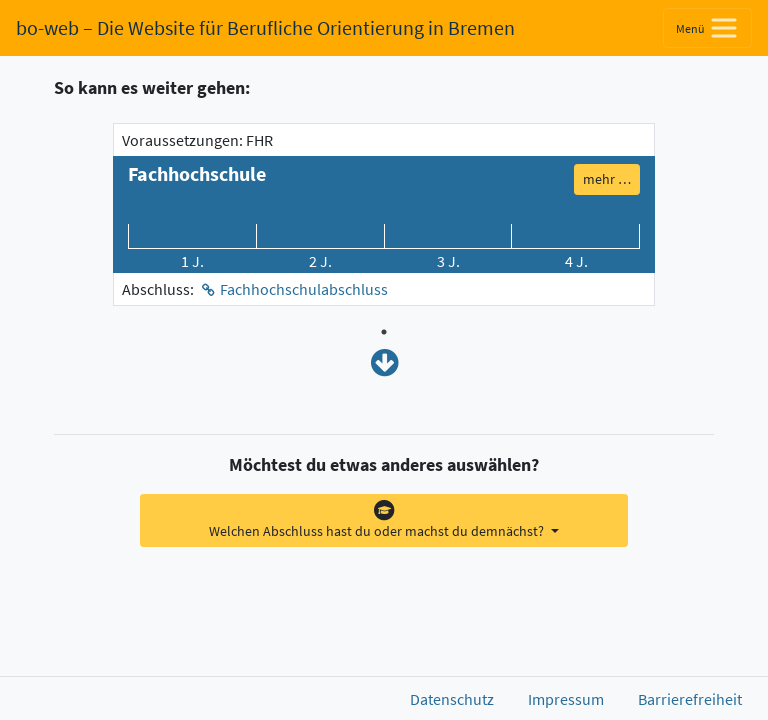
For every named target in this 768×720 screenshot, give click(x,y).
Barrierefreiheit (690, 699)
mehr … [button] (607, 179)
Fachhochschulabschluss (304, 289)
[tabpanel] (384, 214)
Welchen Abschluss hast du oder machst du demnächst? (378, 520)
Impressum (566, 699)
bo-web (265, 27)
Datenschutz (452, 699)
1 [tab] (384, 332)
